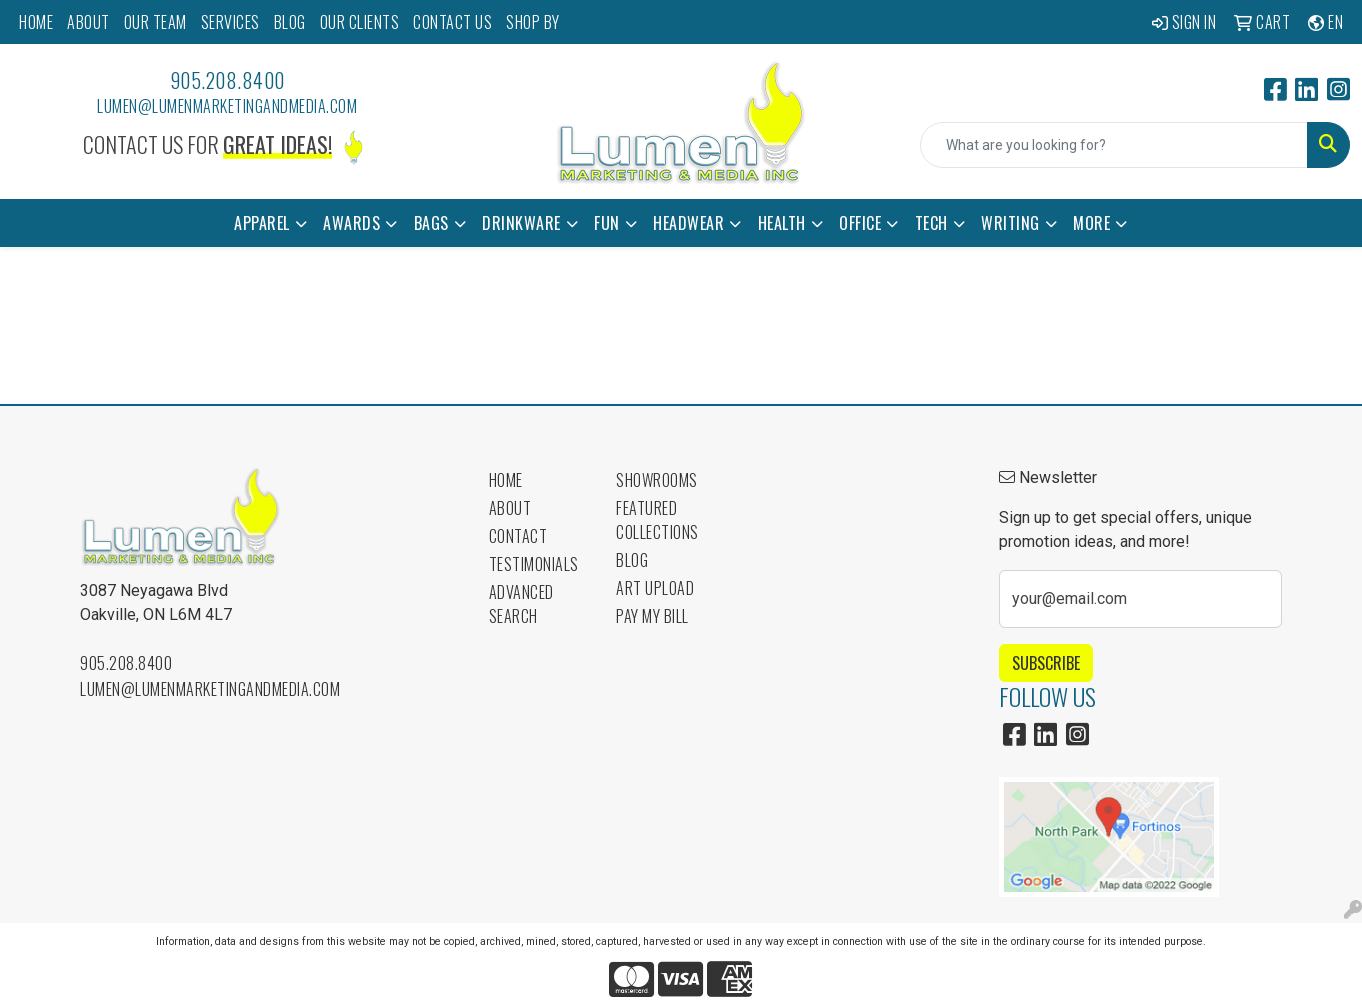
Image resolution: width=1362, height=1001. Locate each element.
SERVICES (230, 22)
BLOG (290, 22)
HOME (36, 22)
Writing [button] (1010, 223)
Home (506, 480)
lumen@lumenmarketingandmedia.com (227, 106)
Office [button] (860, 223)
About (510, 508)
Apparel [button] (262, 223)
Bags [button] (431, 223)
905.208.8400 (227, 80)
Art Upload (655, 588)
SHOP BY (533, 22)
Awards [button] (351, 223)
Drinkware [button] (521, 223)
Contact (518, 536)
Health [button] (782, 223)
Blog (632, 560)
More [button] (1091, 223)
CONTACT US (452, 22)
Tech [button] (931, 223)
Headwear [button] (688, 223)
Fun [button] (607, 223)
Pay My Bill (652, 616)
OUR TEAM (155, 22)
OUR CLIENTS (360, 22)
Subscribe (1046, 663)
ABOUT (88, 22)
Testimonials (534, 564)
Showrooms (657, 480)
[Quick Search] (1114, 145)
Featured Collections (657, 520)
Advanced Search (521, 604)
